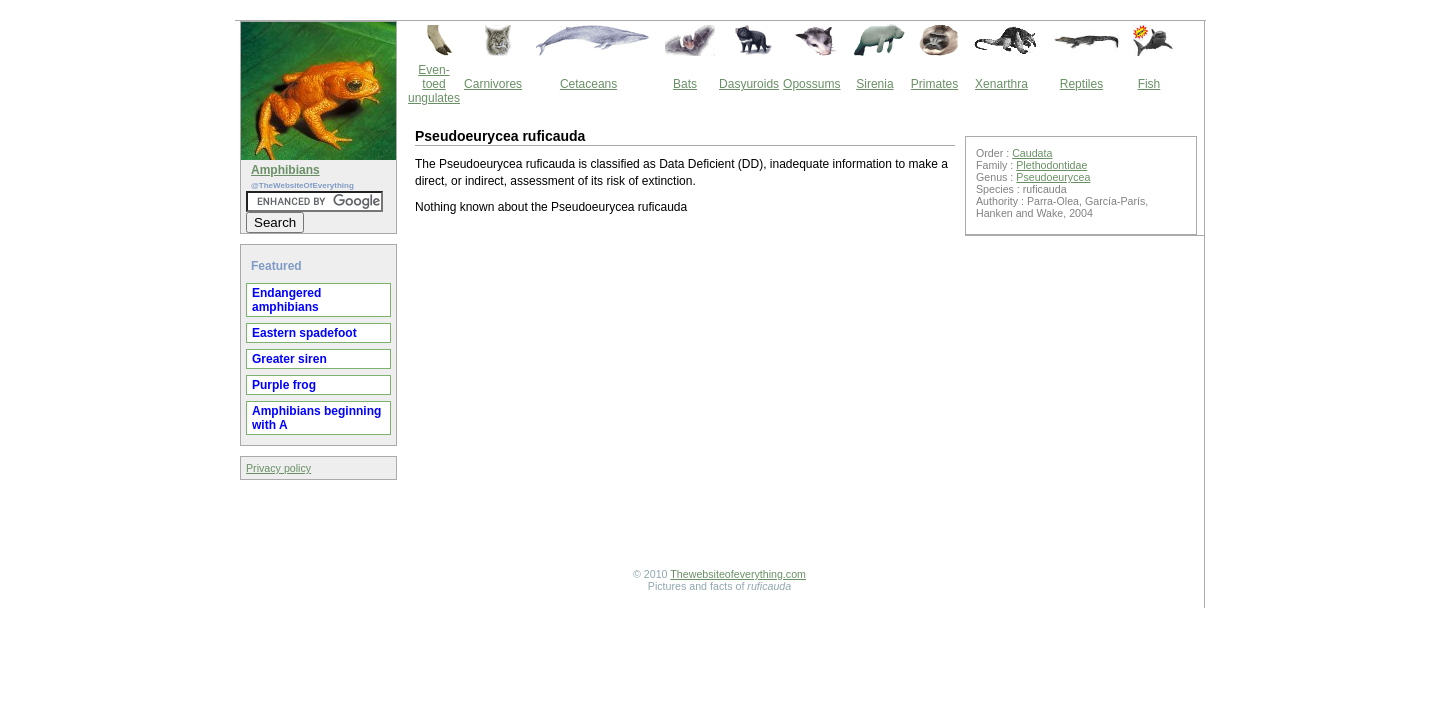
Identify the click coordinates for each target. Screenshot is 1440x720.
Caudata (1032, 153)
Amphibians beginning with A (316, 418)
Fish (1149, 84)
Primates (934, 84)
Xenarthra (1001, 84)
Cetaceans (588, 84)
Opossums (811, 84)
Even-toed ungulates (434, 84)
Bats (685, 84)
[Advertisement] (685, 394)
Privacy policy (278, 468)
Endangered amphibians (286, 300)
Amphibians (285, 170)
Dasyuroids (749, 84)
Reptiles (1081, 84)
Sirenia (874, 84)
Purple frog (284, 385)
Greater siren (289, 359)
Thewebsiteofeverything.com (738, 574)
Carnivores (493, 84)
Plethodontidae (1051, 165)
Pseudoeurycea (1053, 177)
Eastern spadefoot (304, 333)
